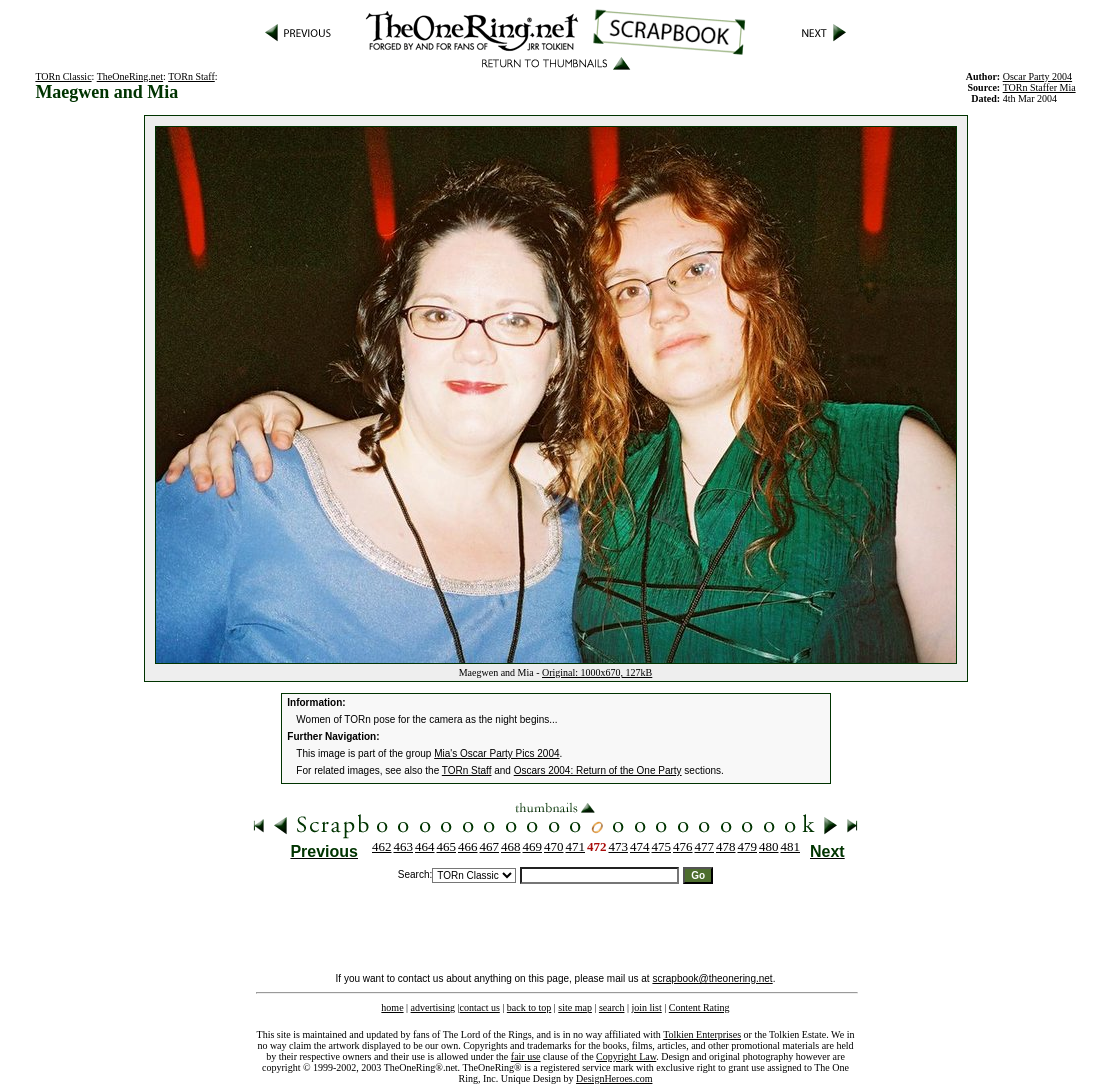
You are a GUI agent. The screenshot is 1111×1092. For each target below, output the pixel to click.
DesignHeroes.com (614, 1078)
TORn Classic (63, 76)
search (612, 1007)
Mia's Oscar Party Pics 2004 (496, 753)
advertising (433, 1007)
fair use (526, 1056)
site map (575, 1007)
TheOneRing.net (130, 76)
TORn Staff (191, 76)
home (392, 1007)
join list (646, 1007)
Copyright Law (626, 1056)
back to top (529, 1007)
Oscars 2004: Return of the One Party (598, 770)
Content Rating (699, 1007)
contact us (480, 1007)
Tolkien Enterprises (702, 1034)
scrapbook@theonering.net (712, 978)
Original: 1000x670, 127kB (597, 672)
